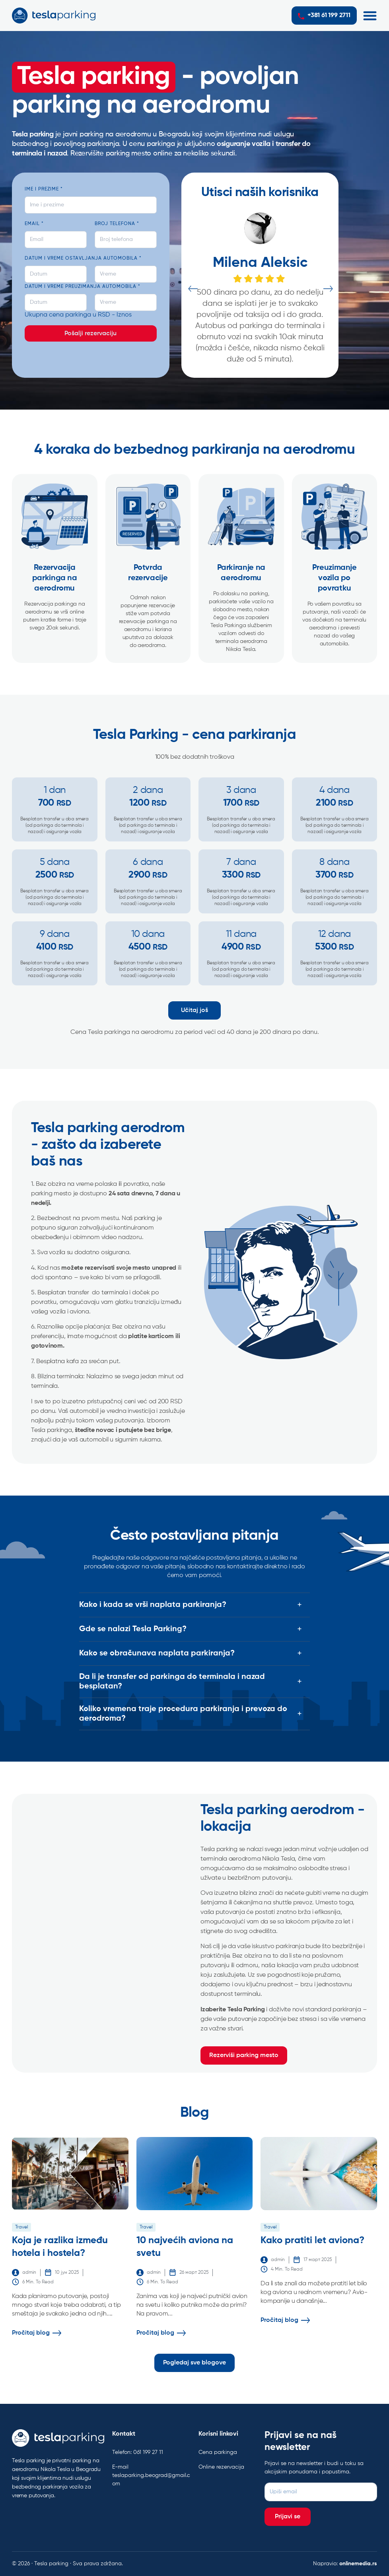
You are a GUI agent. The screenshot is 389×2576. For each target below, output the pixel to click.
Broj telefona (117, 223)
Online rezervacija (221, 2467)
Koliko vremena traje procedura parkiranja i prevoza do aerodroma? (183, 1714)
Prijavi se (287, 2517)
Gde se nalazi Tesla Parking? (133, 1629)
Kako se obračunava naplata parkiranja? (157, 1653)
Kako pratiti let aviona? (312, 2240)
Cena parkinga (217, 2452)
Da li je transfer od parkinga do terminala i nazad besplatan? (172, 1681)
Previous (192, 288)
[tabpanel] (260, 288)
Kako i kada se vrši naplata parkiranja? (152, 1605)
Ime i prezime (43, 189)
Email (34, 223)
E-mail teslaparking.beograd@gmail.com (151, 2475)
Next (328, 288)
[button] (370, 15)
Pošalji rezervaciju (90, 333)
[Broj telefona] (126, 239)
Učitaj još (194, 1010)
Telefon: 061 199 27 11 (137, 2452)
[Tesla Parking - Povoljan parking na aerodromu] (104, 1933)
